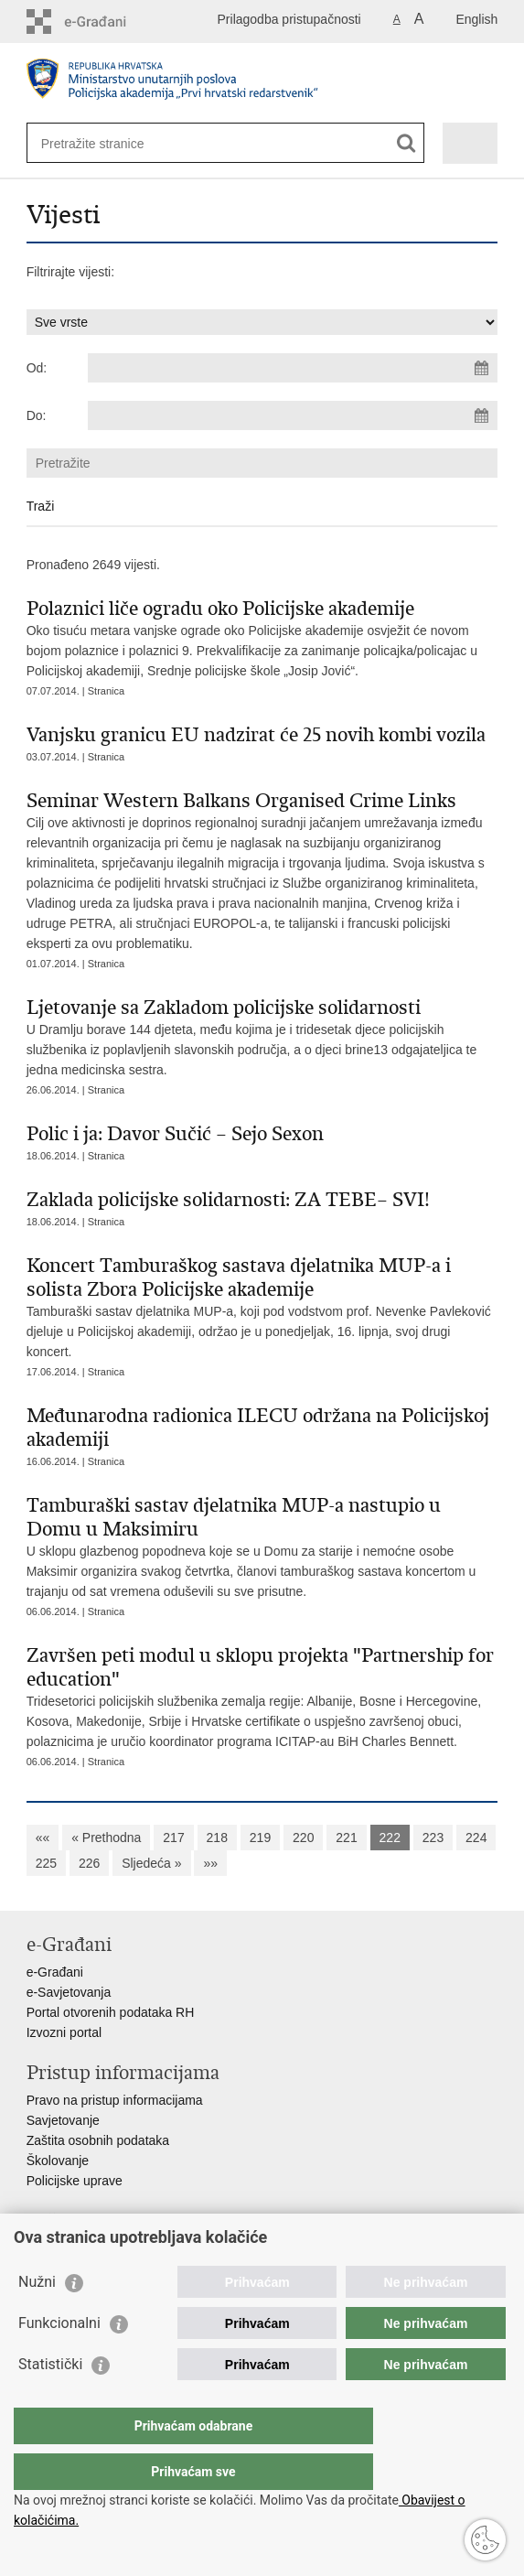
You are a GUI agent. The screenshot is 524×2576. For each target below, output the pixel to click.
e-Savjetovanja (69, 1992)
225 (46, 1863)
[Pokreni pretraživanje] (406, 143)
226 (89, 1863)
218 (217, 1837)
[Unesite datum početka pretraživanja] (292, 368)
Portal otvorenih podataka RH (111, 2012)
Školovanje (58, 2160)
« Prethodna (106, 1837)
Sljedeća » (151, 1863)
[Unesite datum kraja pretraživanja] (292, 415)
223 (433, 1837)
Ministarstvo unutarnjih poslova (114, 2248)
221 (346, 1837)
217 (173, 1837)
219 (260, 1837)
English (476, 19)
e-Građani (55, 1972)
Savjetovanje (63, 2120)
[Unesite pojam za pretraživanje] (107, 143)
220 (303, 1837)
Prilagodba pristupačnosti (289, 19)
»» (210, 1863)
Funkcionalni (59, 2359)
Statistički (50, 2400)
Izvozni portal (64, 2032)
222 (390, 1837)
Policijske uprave (75, 2180)
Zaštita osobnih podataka (98, 2140)
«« (43, 1837)
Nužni (37, 2318)
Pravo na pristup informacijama (115, 2100)
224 (476, 1837)
